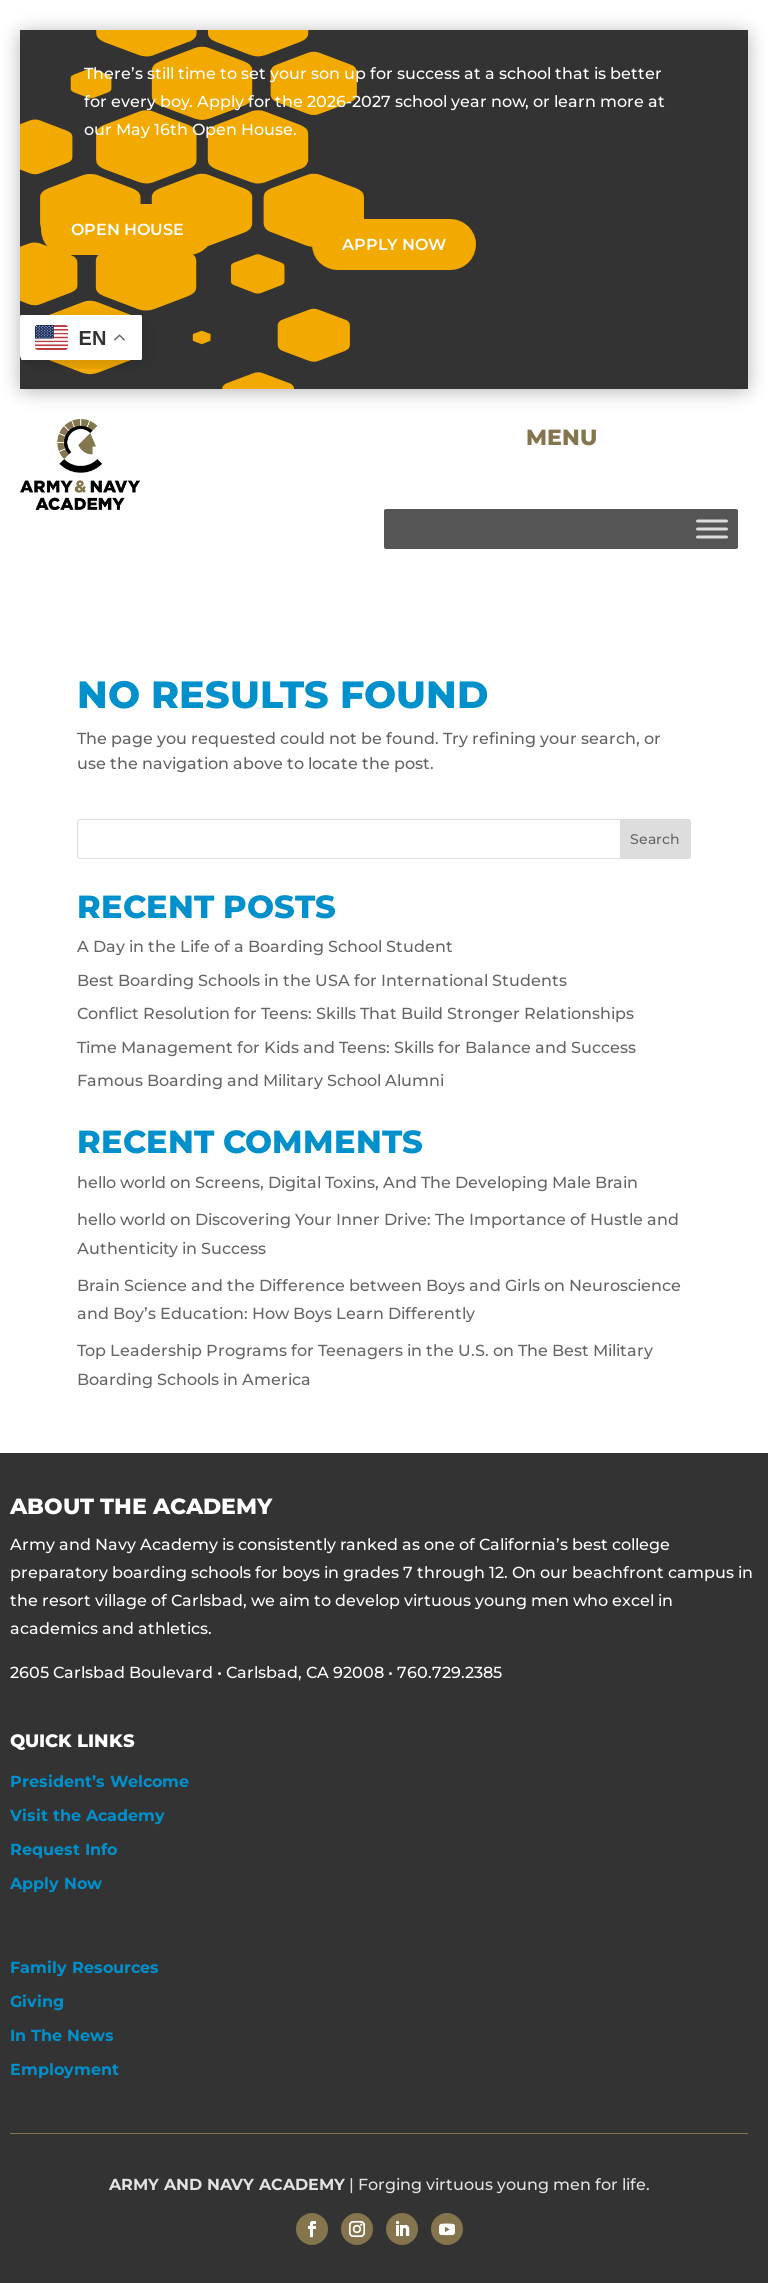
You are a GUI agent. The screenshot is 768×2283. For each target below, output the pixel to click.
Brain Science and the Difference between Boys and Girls (308, 1285)
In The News (62, 2035)
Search (655, 839)
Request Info (63, 1849)
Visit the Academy (87, 1815)
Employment (64, 2069)
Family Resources (84, 1967)
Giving (37, 2001)
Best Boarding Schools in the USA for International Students (322, 980)
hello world (121, 1182)
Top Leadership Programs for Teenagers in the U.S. (283, 1350)
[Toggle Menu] (712, 528)
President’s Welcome (99, 1781)
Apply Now (56, 1883)
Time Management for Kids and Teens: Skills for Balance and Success (356, 1047)
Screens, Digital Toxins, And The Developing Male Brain (416, 1182)
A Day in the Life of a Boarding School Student (265, 946)
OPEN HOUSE (128, 229)
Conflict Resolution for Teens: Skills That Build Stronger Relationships (355, 1013)
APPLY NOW (394, 244)
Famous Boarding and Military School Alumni (260, 1080)
